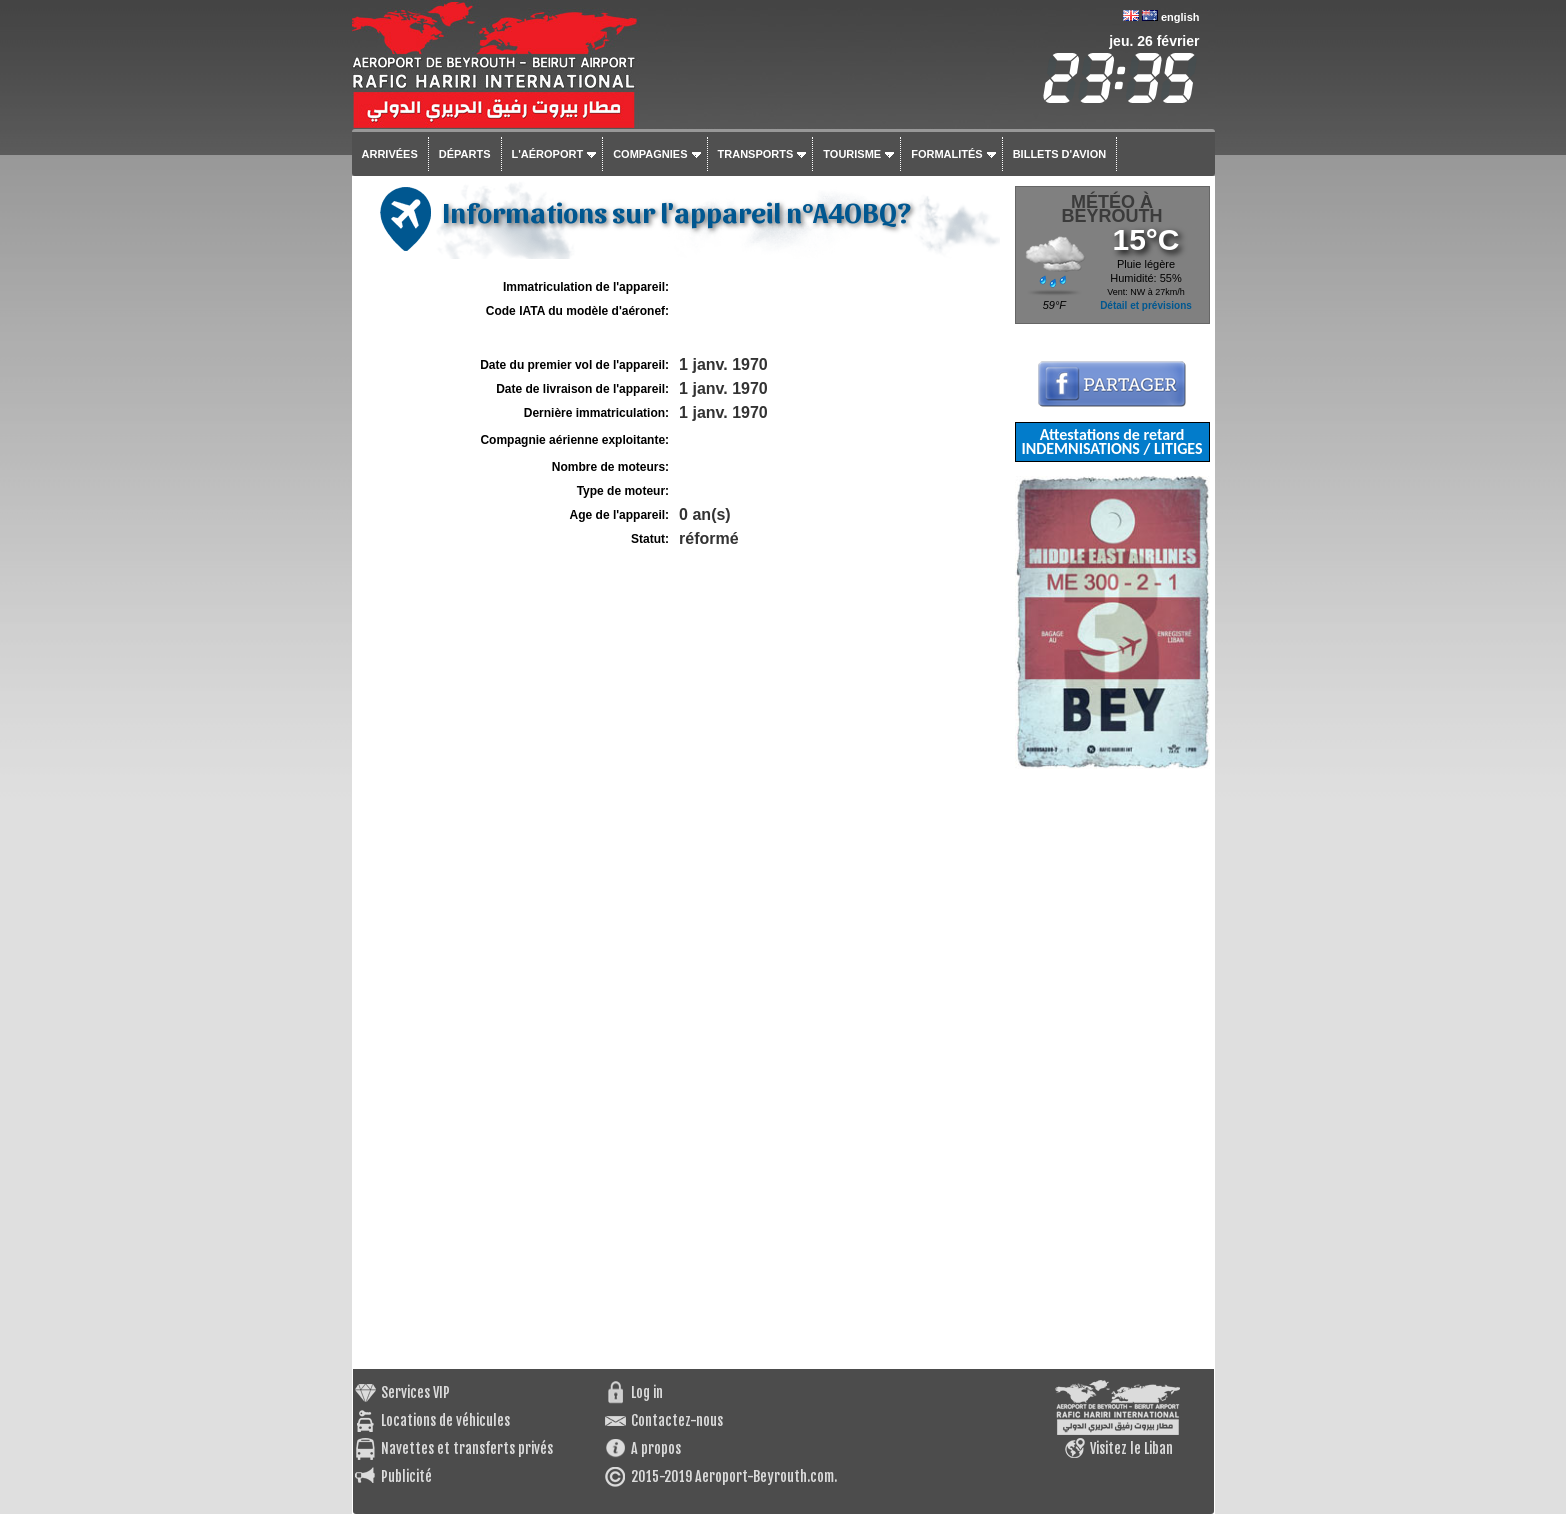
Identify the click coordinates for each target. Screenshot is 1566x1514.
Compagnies (650, 154)
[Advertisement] (1112, 1069)
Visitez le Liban (1131, 1448)
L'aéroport (548, 154)
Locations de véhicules (445, 1420)
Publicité (406, 1476)
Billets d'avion (1059, 154)
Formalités (947, 154)
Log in (647, 1392)
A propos (656, 1448)
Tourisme (852, 154)
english (1180, 17)
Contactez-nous (677, 1420)
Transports (756, 154)
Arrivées (390, 154)
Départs (465, 154)
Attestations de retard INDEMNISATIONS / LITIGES (1111, 441)
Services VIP (415, 1392)
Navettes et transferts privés (467, 1448)
